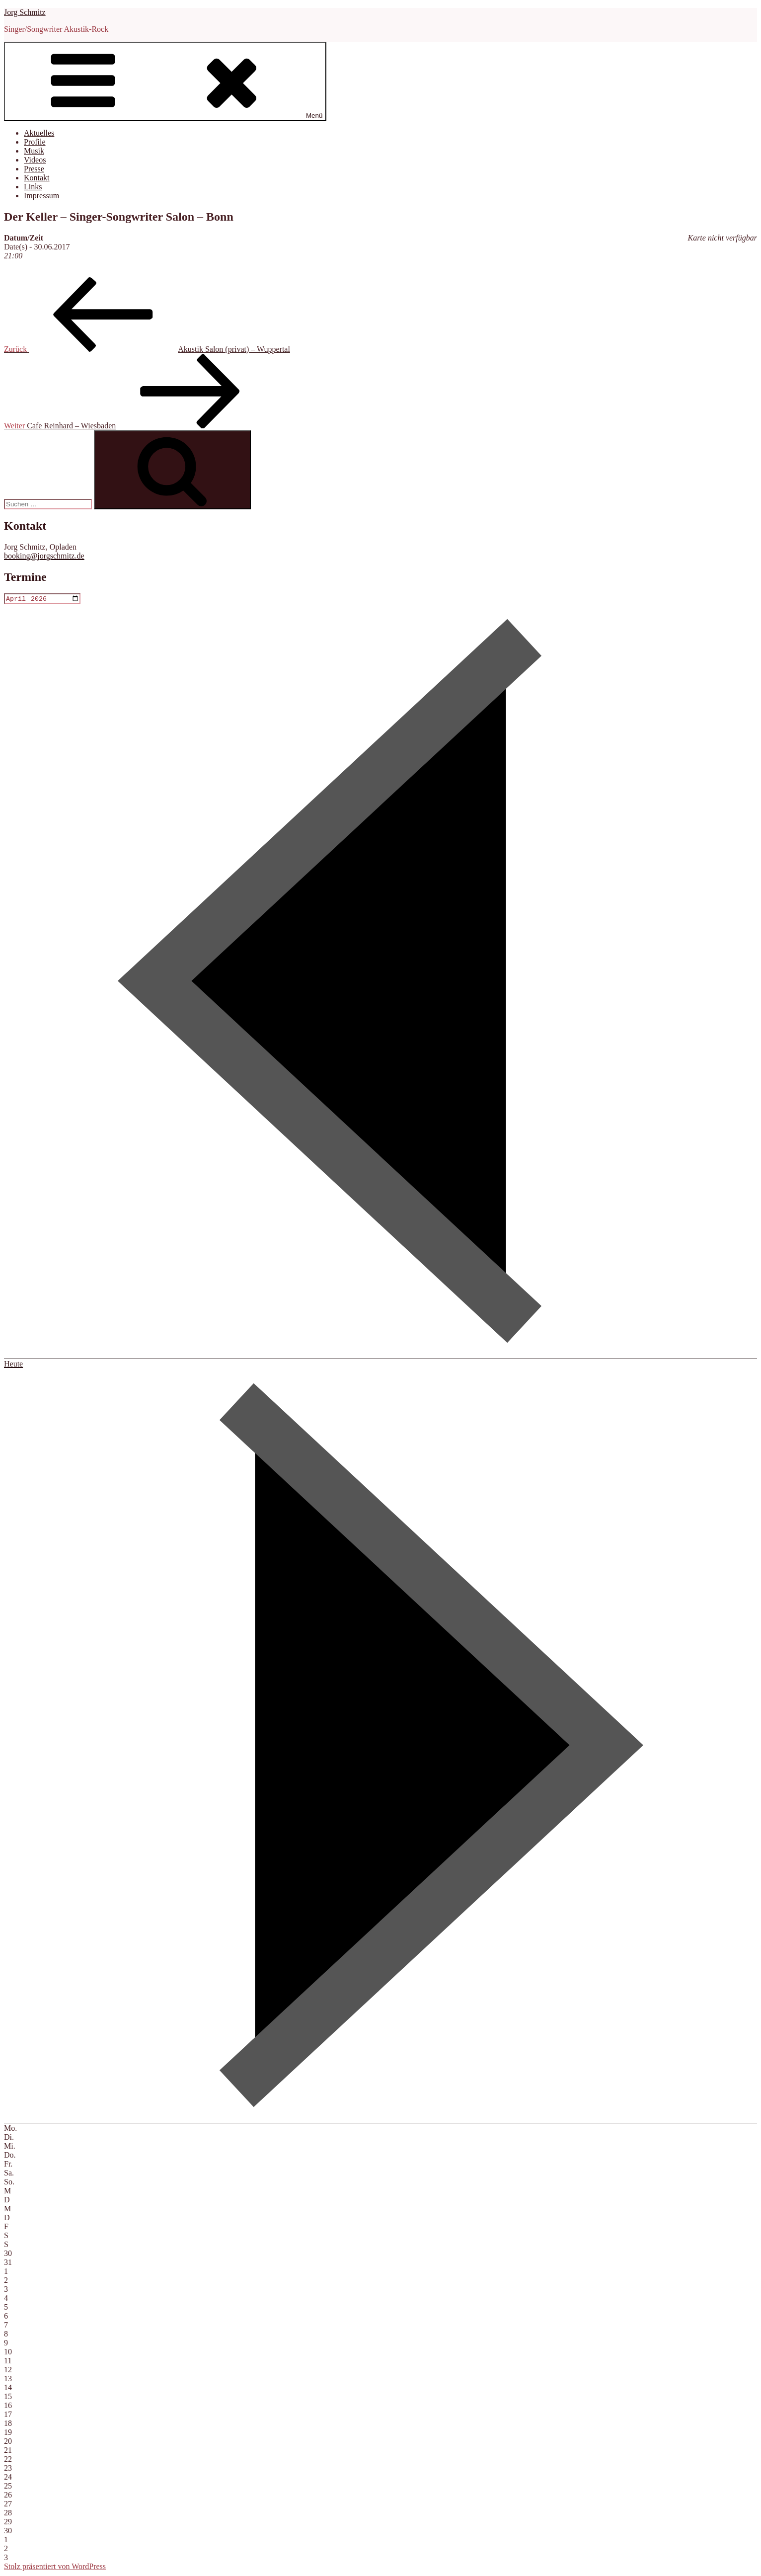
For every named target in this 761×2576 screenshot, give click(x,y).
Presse (34, 168)
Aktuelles (39, 133)
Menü (165, 81)
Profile (35, 142)
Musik (34, 151)
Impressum (41, 195)
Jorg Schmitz (25, 12)
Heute (13, 1365)
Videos (35, 160)
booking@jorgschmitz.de (44, 556)
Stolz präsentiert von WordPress (55, 2567)
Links (33, 186)
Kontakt (37, 177)
